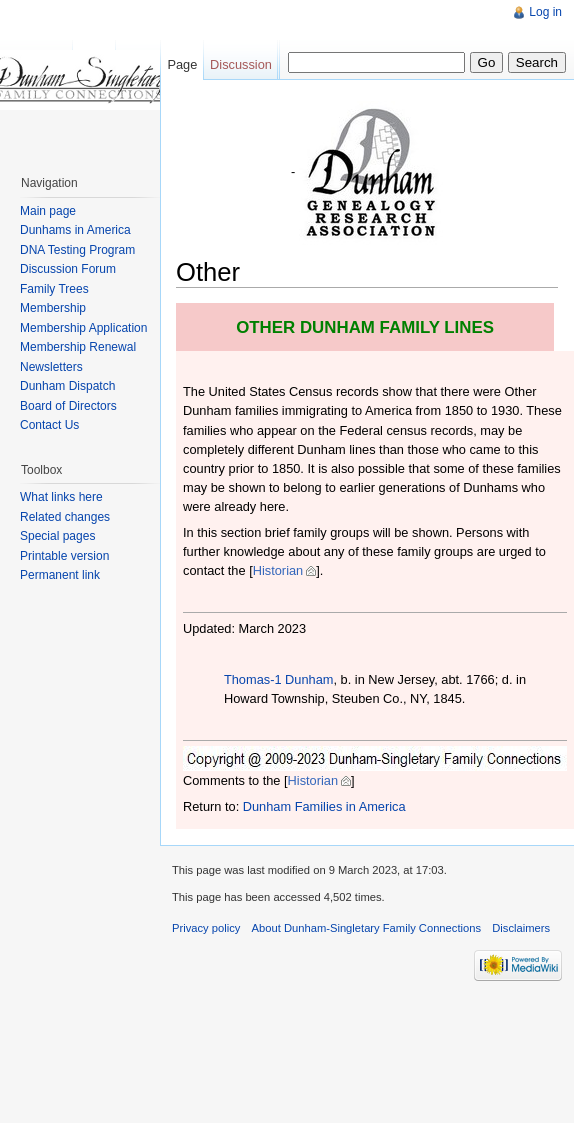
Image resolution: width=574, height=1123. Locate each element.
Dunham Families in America (324, 806)
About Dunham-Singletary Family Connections (366, 928)
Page (182, 64)
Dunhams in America (75, 230)
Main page (48, 211)
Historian (278, 570)
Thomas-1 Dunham (279, 679)
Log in (545, 12)
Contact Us (49, 425)
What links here (61, 497)
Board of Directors (68, 406)
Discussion (241, 64)
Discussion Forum (68, 269)
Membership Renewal (78, 347)
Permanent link (60, 575)
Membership (53, 308)
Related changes (65, 517)
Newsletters (51, 367)
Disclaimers (521, 928)
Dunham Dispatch (67, 386)
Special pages (57, 536)
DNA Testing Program (77, 250)
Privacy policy (206, 928)
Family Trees (54, 289)
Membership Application (83, 328)
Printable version (64, 556)
